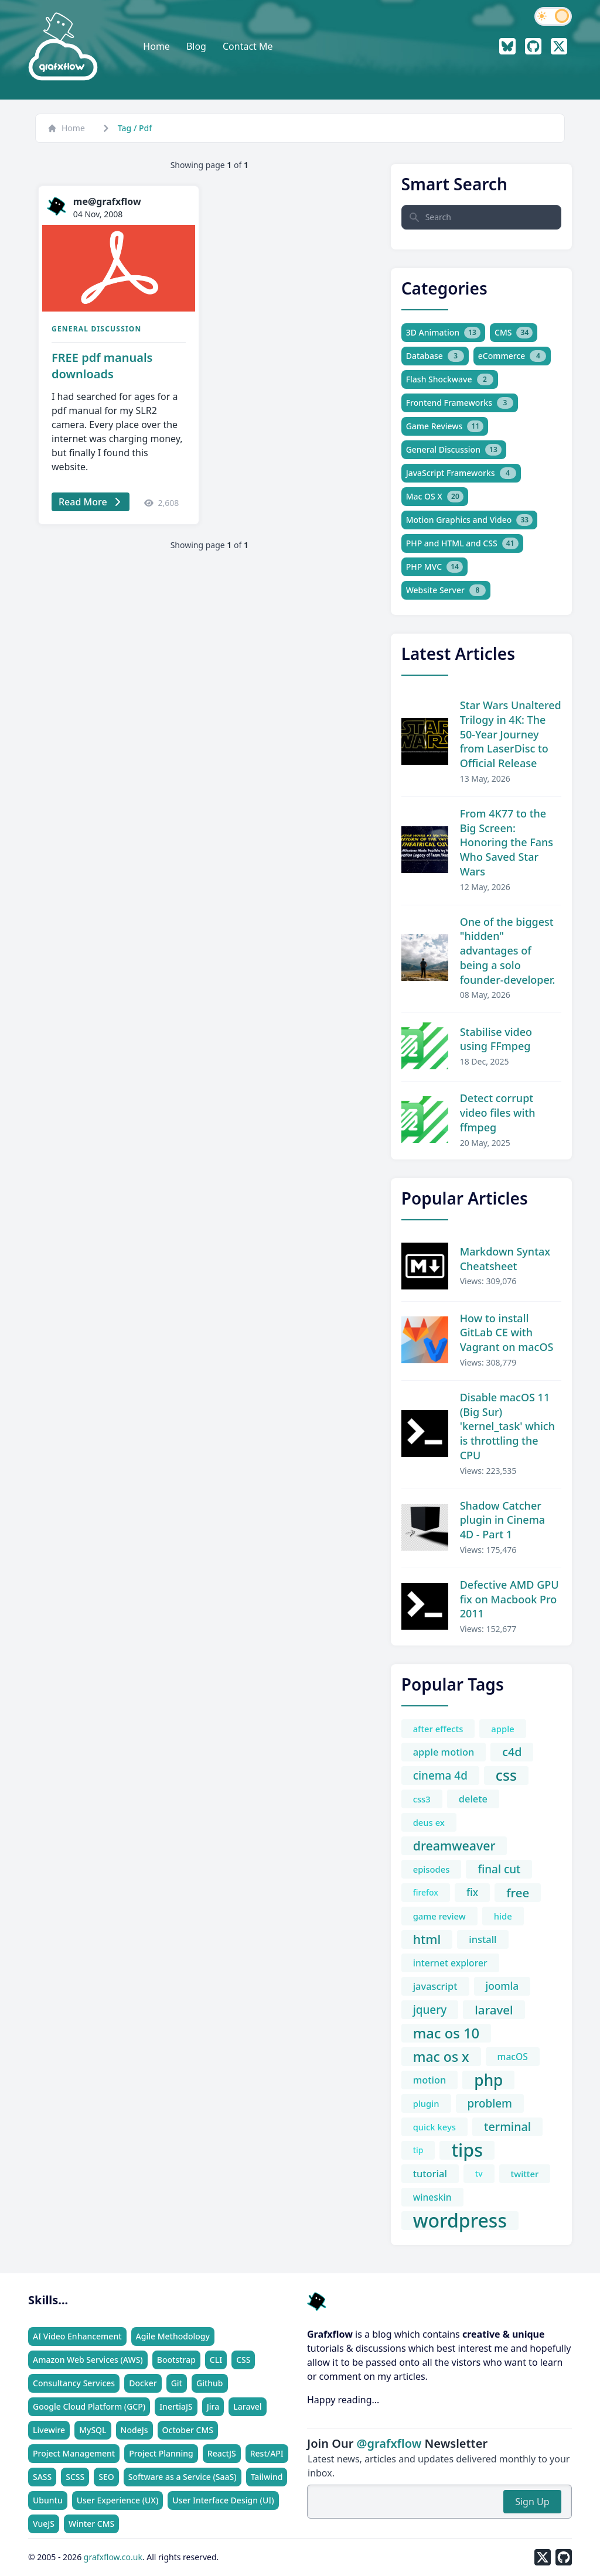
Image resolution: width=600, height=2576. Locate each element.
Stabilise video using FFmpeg (496, 1039)
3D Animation (443, 332)
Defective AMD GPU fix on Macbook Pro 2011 (509, 1599)
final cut (499, 1869)
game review (439, 1916)
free (517, 1892)
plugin (426, 2103)
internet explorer (450, 1962)
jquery (429, 2009)
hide (503, 1916)
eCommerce (512, 356)
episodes (431, 1869)
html (427, 1939)
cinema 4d (440, 1775)
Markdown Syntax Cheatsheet (505, 1258)
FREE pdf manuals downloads (102, 366)
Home (156, 46)
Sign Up (532, 2501)
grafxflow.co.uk (113, 2557)
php (488, 2080)
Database (435, 356)
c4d (511, 1752)
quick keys (434, 2127)
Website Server (446, 590)
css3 (422, 1799)
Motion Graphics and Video (469, 520)
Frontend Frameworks (459, 403)
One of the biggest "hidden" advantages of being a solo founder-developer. (507, 951)
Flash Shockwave (449, 379)
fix (472, 1892)
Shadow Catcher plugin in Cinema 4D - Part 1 (502, 1520)
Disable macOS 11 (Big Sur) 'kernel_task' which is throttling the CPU (507, 1426)
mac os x (441, 2056)
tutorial (430, 2173)
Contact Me (248, 46)
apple (502, 1729)
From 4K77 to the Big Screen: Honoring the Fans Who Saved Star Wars (506, 842)
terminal (507, 2126)
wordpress (460, 2220)
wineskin (432, 2197)
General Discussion (96, 329)
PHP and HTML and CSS (462, 543)
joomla (502, 1986)
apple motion (444, 1752)
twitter (525, 2174)
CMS (514, 332)
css (506, 1775)
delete (473, 1798)
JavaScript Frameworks (461, 473)
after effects (438, 1729)
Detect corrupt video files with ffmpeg (498, 1112)
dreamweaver (454, 1845)
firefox (425, 1892)
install (482, 1939)
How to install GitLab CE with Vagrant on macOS (507, 1332)
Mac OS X (434, 496)
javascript (435, 1986)
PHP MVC (434, 567)
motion (429, 2079)
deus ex (429, 1822)
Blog (196, 46)
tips (466, 2150)
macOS (512, 2056)
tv (479, 2173)
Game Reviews (445, 426)
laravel (494, 2010)
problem (490, 2103)
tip (418, 2150)
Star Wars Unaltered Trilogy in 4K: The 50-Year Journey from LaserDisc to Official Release (510, 734)
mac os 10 (446, 2033)
